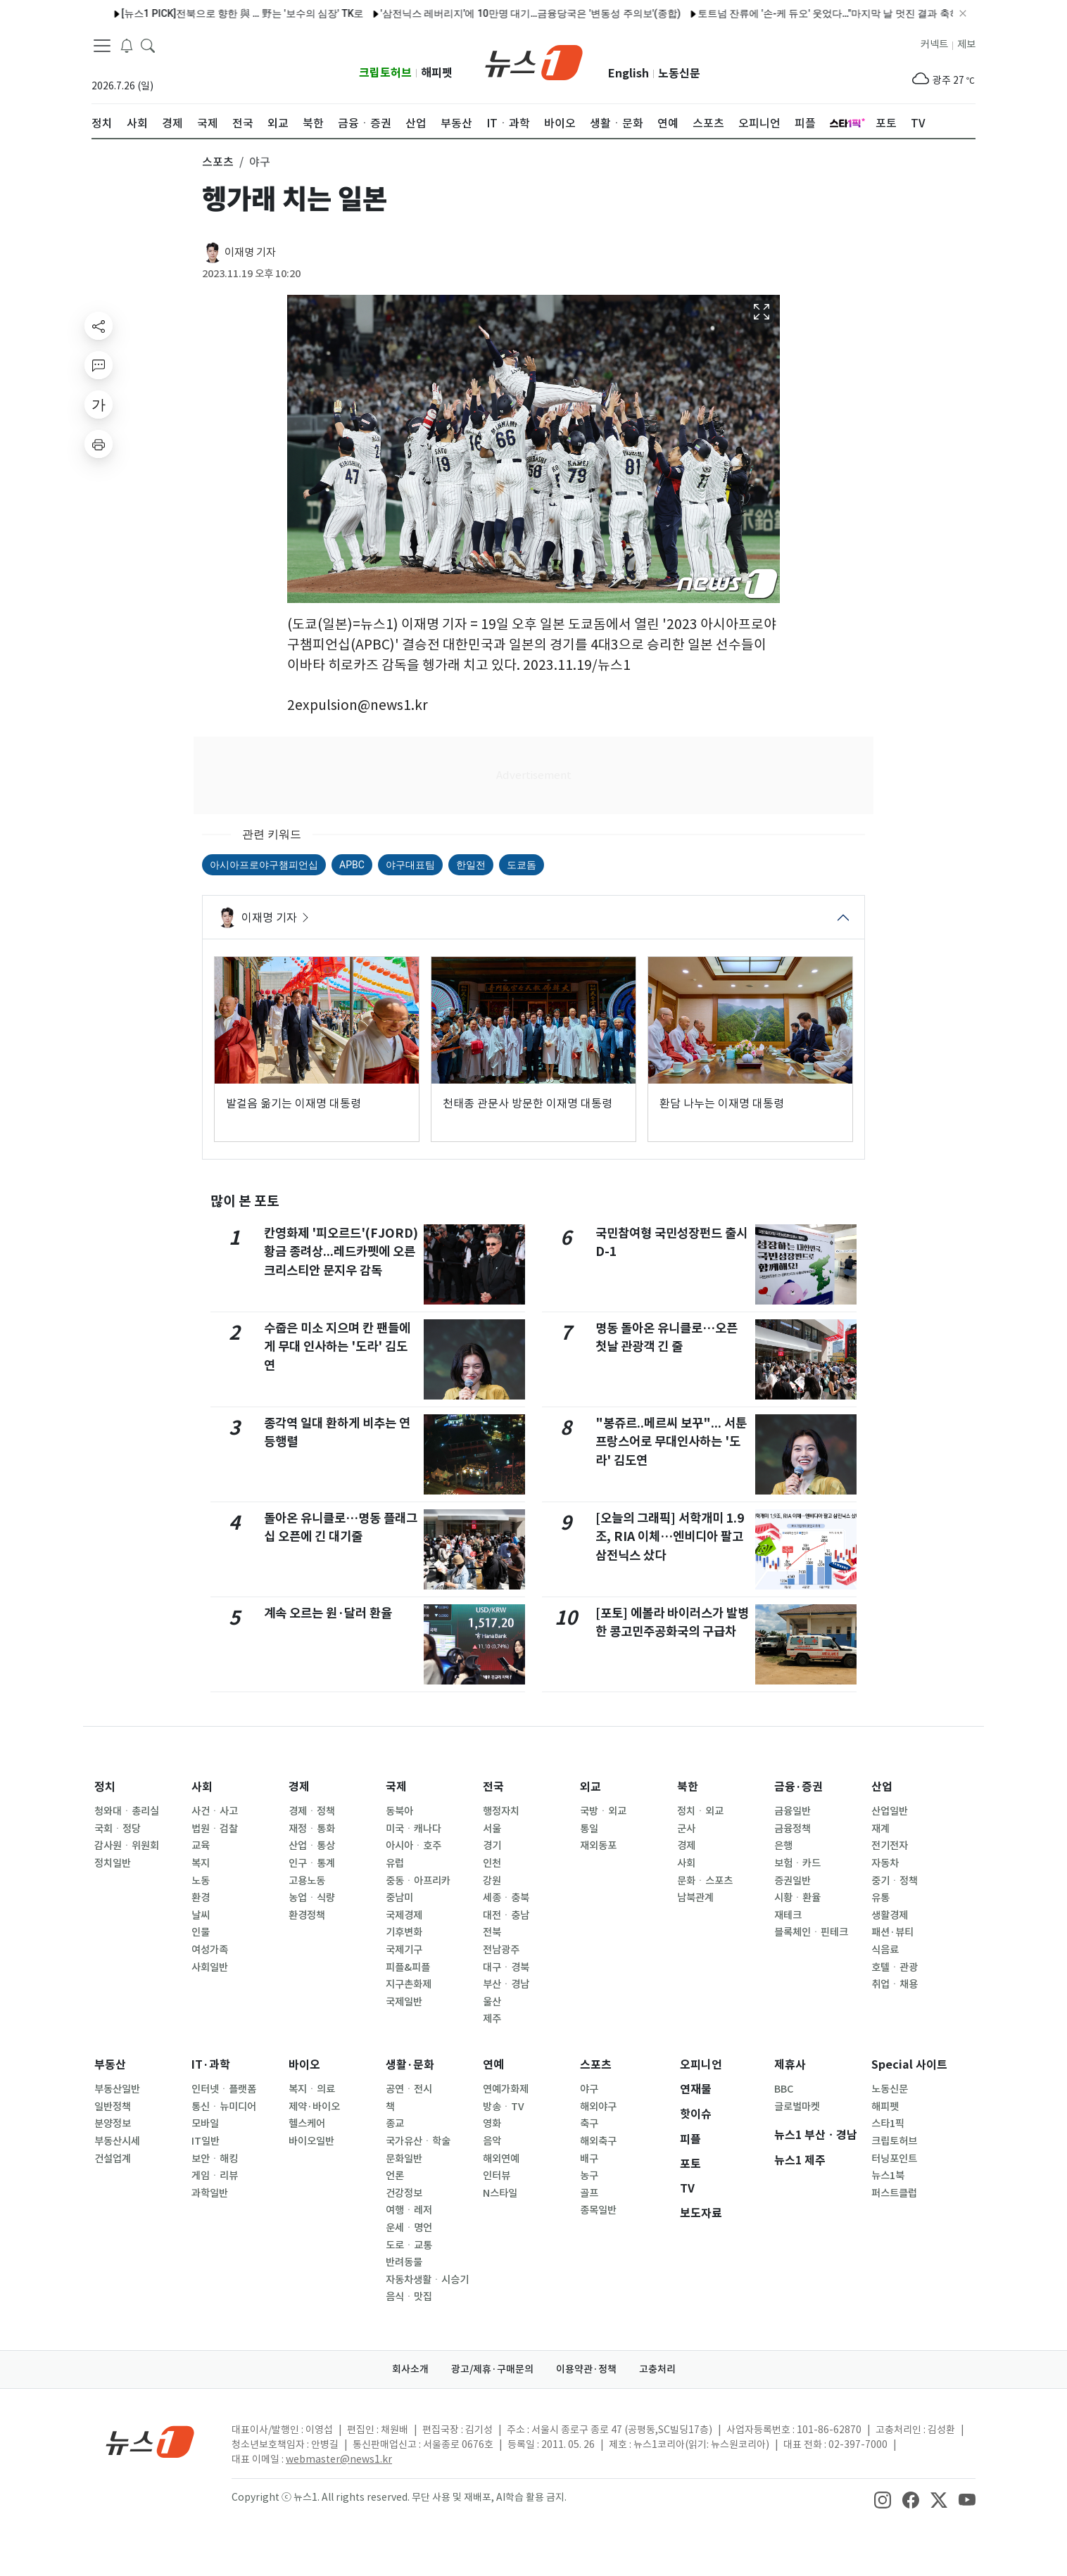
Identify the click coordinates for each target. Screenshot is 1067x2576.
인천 (492, 1863)
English (628, 73)
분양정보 (112, 2123)
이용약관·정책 (586, 2369)
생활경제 (889, 1915)
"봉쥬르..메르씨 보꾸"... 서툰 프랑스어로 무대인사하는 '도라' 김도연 (671, 1441)
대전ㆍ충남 (506, 1915)
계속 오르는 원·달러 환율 (328, 1613)
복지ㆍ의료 (312, 2089)
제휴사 (790, 2064)
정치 (104, 1786)
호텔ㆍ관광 (894, 1967)
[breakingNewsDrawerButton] (127, 45)
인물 (200, 1932)
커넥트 (934, 44)
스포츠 (596, 2064)
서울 (492, 1828)
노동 (200, 1880)
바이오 (304, 2064)
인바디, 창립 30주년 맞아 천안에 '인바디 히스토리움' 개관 (267, 13)
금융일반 (792, 1811)
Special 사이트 (909, 2064)
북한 (687, 1786)
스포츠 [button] (218, 162)
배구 (589, 2158)
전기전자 (889, 1845)
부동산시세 (117, 2141)
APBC (352, 864)
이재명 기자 (250, 252)
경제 (299, 1786)
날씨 (200, 1915)
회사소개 (410, 2369)
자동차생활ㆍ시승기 (427, 2279)
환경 (200, 1897)
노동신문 (679, 73)
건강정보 (404, 2193)
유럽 (395, 1863)
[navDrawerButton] (102, 45)
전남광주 (501, 1949)
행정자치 (501, 1811)
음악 (492, 2141)
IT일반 (205, 2141)
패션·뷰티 (892, 1932)
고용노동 (307, 1880)
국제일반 (404, 2002)
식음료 (885, 1949)
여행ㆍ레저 (409, 2210)
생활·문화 (410, 2064)
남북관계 (695, 1897)
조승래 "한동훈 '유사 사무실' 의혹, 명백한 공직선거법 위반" (795, 13)
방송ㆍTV (503, 2106)
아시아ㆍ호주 (413, 1845)
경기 (492, 1845)
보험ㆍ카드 (797, 1863)
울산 (492, 2002)
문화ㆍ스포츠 (705, 1880)
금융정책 (792, 1828)
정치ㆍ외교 (700, 1811)
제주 (492, 2018)
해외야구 (598, 2106)
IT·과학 (210, 2064)
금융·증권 (798, 1786)
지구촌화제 (408, 1984)
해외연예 (501, 2158)
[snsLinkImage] (882, 2499)
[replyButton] (98, 365)
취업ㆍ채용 (894, 1984)
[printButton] (98, 444)
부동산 (110, 2064)
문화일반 (404, 2158)
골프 (589, 2193)
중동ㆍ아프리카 (418, 1880)
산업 (881, 1786)
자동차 (885, 1863)
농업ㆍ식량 (312, 1897)
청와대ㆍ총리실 (126, 1811)
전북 (492, 1932)
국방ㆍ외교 (603, 1811)
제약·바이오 (314, 2106)
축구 (589, 2123)
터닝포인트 (894, 2158)
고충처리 (657, 2369)
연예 (493, 2064)
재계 (880, 1828)
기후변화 (404, 1932)
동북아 (399, 1811)
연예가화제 (506, 2089)
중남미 (399, 1897)
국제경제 (404, 1915)
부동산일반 (117, 2089)
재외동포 (598, 1845)
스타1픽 (887, 2123)
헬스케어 (307, 2123)
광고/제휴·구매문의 (492, 2369)
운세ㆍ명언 (409, 2227)
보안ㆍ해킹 (214, 2158)
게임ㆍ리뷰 (214, 2175)
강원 (492, 1880)
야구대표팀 (410, 864)
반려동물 (404, 2262)
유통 (880, 1897)
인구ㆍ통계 (312, 1863)
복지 (200, 1863)
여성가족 (209, 1949)
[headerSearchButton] (148, 45)
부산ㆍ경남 (506, 1984)
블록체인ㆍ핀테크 (811, 1932)
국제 (396, 1786)
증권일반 (792, 1880)
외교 (590, 1786)
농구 (589, 2175)
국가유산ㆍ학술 (418, 2141)
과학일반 (209, 2193)
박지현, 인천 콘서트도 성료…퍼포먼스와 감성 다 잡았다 (530, 13)
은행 (783, 1845)
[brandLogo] (534, 61)
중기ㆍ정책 (894, 1880)
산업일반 (889, 1811)
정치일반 (112, 1863)
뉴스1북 (887, 2175)
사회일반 (209, 1967)
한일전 (471, 864)
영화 (492, 2123)
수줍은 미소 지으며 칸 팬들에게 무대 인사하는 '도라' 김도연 (337, 1346)
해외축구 (598, 2141)
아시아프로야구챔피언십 (264, 864)
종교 (395, 2123)
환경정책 (307, 1915)
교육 (200, 1845)
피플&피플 (408, 1967)
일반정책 (112, 2106)
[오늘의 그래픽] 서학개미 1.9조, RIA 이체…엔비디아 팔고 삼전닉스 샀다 (669, 1536)
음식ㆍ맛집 (409, 2296)
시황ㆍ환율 (797, 1897)
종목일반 (598, 2210)
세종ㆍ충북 (506, 1897)
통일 (589, 1828)
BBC (783, 2089)
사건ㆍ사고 (214, 1811)
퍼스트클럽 (894, 2193)
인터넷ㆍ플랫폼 (223, 2089)
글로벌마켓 (797, 2106)
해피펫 (437, 72)
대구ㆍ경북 (506, 1967)
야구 (589, 2089)
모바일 (205, 2123)
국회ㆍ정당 (117, 1828)
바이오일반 (311, 2141)
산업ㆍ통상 (312, 1845)
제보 (966, 44)
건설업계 (112, 2158)
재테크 (788, 1915)
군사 (686, 1828)
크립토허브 (385, 72)
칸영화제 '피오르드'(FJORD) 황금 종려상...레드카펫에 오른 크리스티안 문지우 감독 (341, 1252)
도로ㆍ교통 (409, 2245)
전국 (493, 1786)
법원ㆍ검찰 (214, 1828)
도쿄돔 (521, 864)
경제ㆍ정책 (312, 1811)
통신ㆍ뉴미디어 (223, 2106)
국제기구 (404, 1949)
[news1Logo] (150, 2441)
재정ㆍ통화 (312, 1828)
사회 (202, 1786)
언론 (395, 2175)
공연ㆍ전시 (409, 2089)
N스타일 (500, 2193)
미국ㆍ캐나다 (413, 1828)
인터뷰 (496, 2175)
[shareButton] (98, 326)
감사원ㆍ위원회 (126, 1845)
